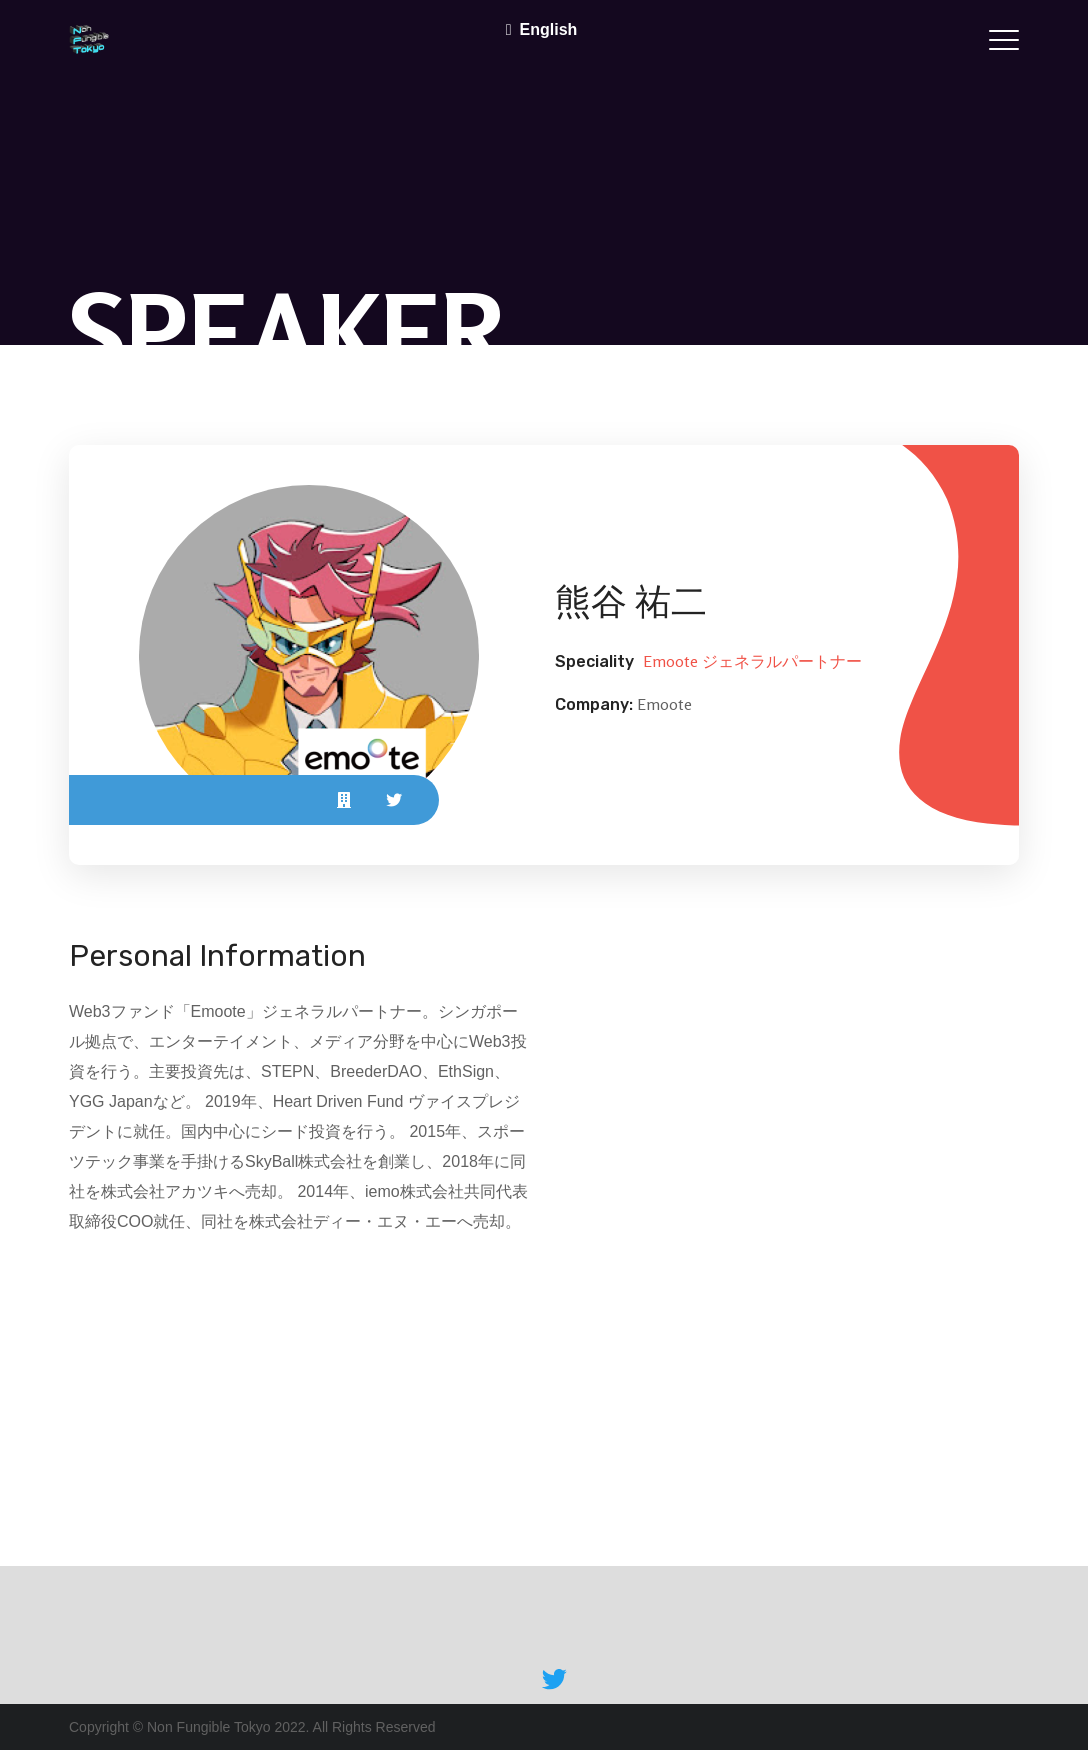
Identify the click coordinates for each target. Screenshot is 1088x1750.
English (549, 29)
